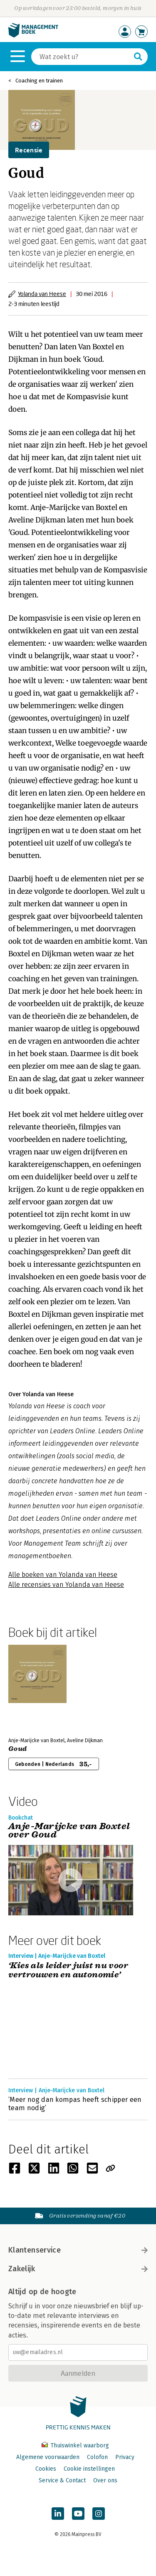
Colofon (97, 2457)
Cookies (45, 2468)
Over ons (105, 2480)
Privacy (124, 2457)
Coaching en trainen (39, 80)
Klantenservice (78, 2250)
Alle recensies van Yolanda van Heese (66, 1585)
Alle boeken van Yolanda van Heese (62, 1575)
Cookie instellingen (89, 2468)
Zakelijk (78, 2268)
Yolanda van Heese (42, 293)
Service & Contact (62, 2480)
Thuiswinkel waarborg (75, 2445)
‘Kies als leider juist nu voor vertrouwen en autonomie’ (68, 1970)
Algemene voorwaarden (47, 2457)
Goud (17, 1749)
